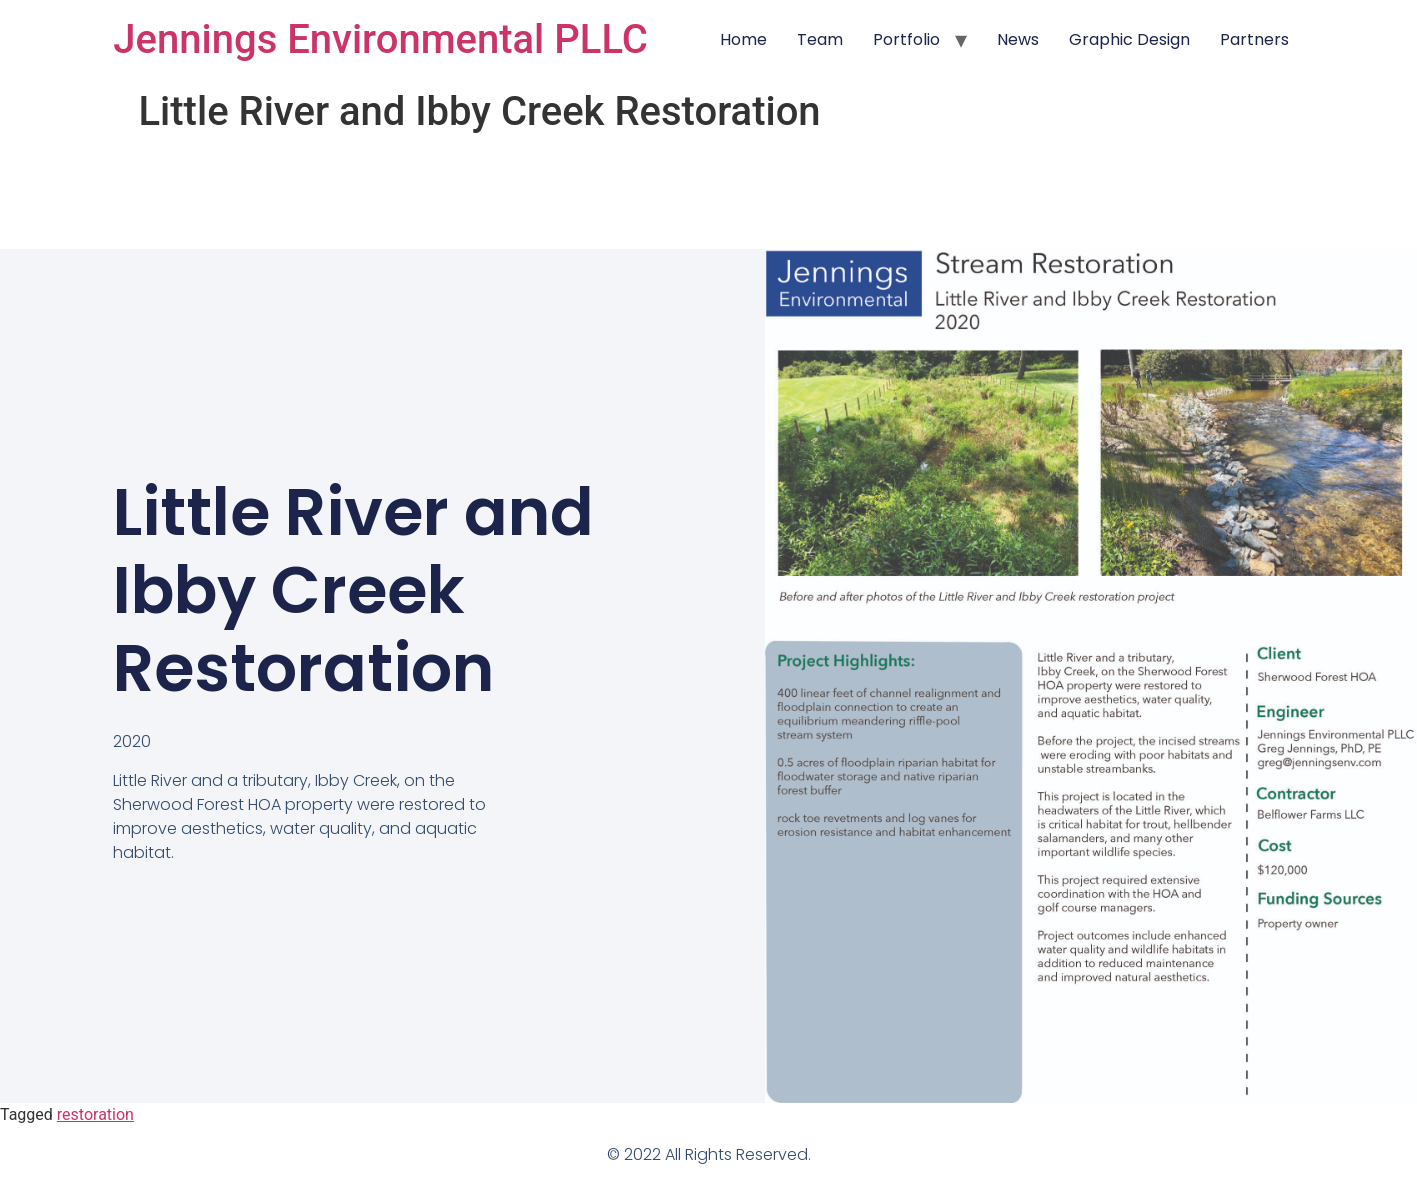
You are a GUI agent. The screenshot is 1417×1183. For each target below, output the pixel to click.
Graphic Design (1129, 39)
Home (743, 39)
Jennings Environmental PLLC (380, 39)
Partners (1254, 39)
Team (820, 39)
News (1018, 39)
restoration (95, 1114)
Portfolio (906, 39)
